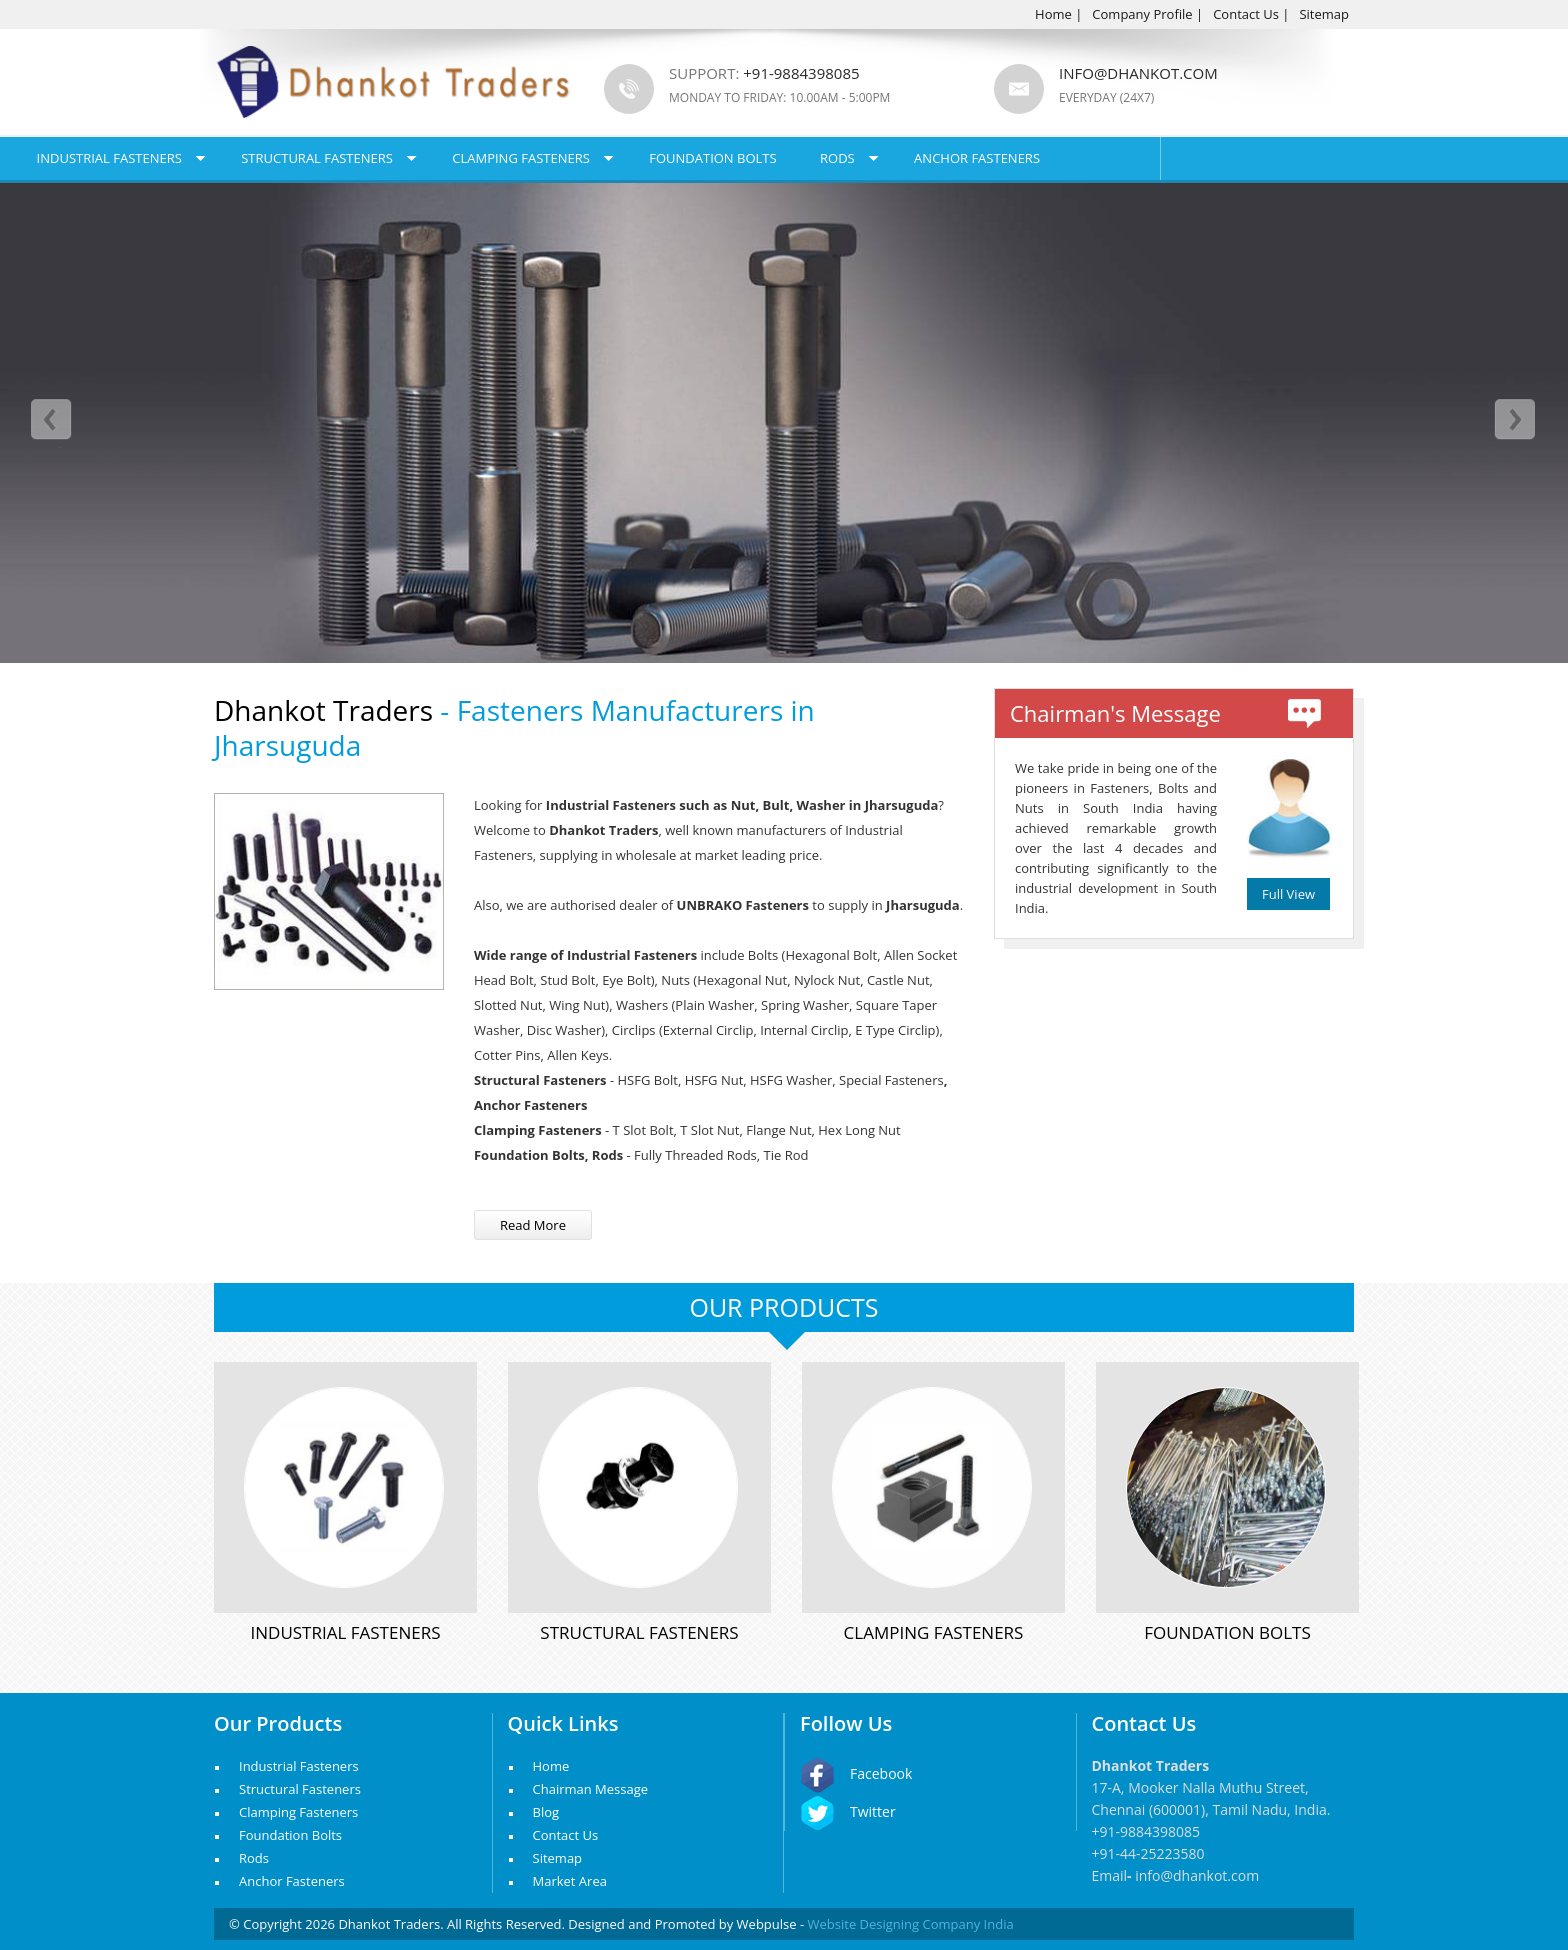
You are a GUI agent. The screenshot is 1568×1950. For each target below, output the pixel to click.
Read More (533, 1225)
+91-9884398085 (1146, 1831)
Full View (1288, 894)
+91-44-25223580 (1148, 1853)
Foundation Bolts (906, 158)
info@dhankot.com (1138, 73)
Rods (1030, 158)
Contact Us (1246, 14)
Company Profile (1142, 14)
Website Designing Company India (911, 1924)
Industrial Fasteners (302, 158)
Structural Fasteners (511, 158)
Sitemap (1324, 14)
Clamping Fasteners (715, 158)
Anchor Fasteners (1171, 158)
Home (1053, 14)
